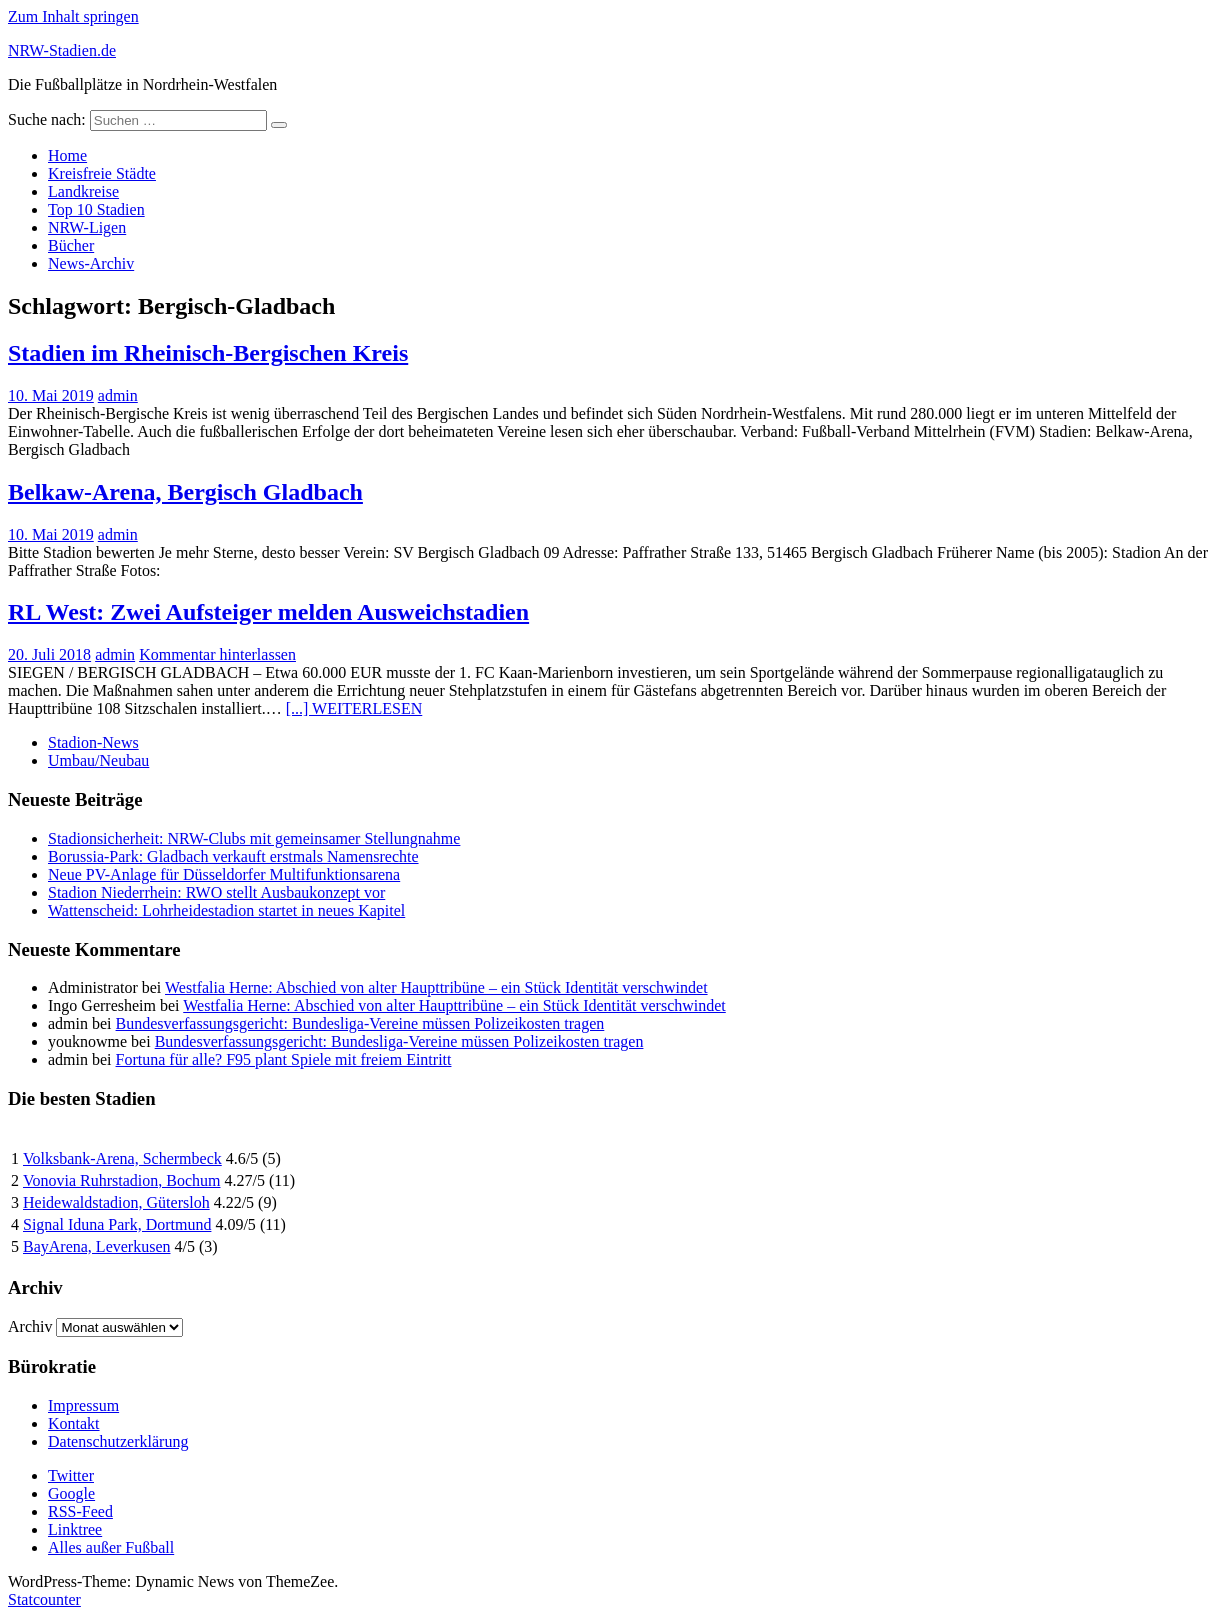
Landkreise (83, 191)
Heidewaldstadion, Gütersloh (116, 1202)
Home (67, 155)
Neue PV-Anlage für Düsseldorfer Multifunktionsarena (224, 874)
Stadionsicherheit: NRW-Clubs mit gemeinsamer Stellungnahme (254, 838)
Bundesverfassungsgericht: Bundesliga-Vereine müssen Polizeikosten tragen (360, 1023)
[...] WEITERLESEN (354, 708)
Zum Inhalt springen (73, 16)
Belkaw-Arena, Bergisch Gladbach (185, 492)
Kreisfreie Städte (102, 173)
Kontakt (74, 1423)
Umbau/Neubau (98, 760)
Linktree (75, 1529)
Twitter (71, 1475)
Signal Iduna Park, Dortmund (117, 1224)
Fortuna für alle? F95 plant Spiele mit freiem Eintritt (284, 1059)
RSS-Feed (80, 1511)
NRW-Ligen (87, 227)
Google (71, 1493)
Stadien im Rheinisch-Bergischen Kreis (208, 353)
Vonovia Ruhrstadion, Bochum (121, 1180)
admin (118, 395)
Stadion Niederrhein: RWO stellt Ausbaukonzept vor (216, 892)
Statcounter (44, 1599)
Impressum (83, 1405)
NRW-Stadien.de (62, 50)
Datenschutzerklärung (118, 1441)
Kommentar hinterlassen (217, 654)
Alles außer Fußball (111, 1547)
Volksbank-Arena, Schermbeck (122, 1158)
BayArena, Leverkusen (97, 1246)
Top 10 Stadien (96, 209)
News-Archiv (91, 263)
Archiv (30, 1326)
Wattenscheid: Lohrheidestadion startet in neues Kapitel (226, 910)
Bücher (71, 245)
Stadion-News (93, 742)
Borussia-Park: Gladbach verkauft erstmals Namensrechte (233, 856)
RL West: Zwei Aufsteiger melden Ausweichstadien (268, 612)
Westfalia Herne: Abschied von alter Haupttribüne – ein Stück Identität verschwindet (436, 987)
